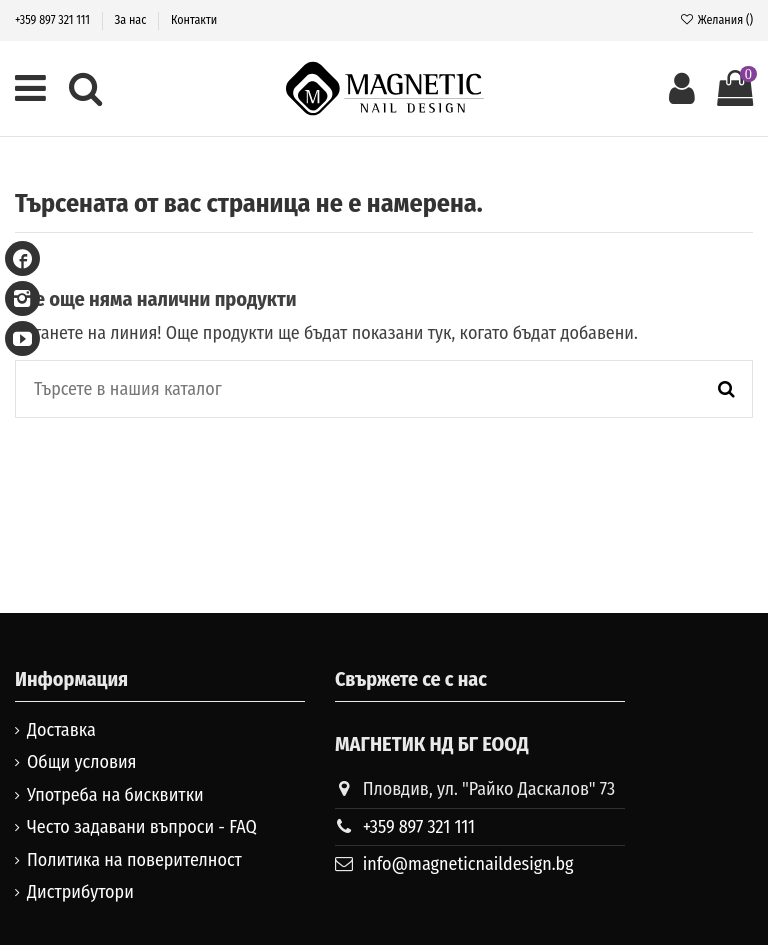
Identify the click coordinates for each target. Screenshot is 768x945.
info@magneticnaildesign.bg (468, 864)
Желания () (716, 20)
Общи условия (82, 762)
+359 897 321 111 (54, 20)
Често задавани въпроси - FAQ (142, 827)
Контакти (194, 20)
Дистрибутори (80, 892)
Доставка (61, 730)
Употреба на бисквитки (115, 795)
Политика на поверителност (134, 860)
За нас (132, 20)
